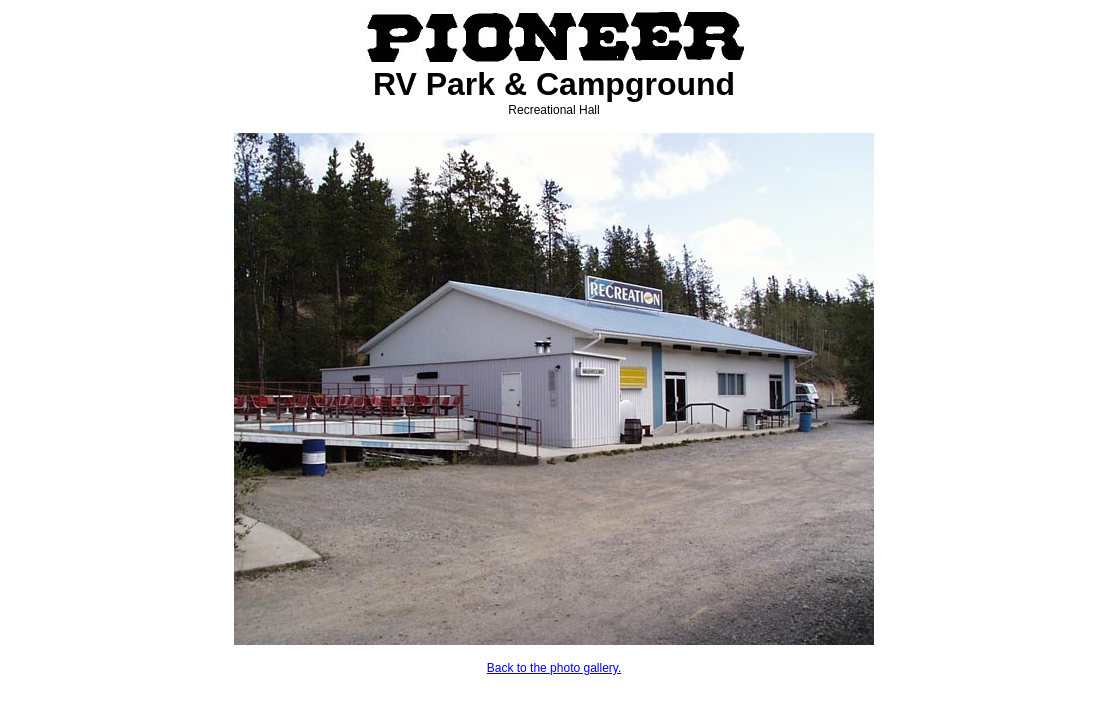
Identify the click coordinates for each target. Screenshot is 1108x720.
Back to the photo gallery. (554, 668)
